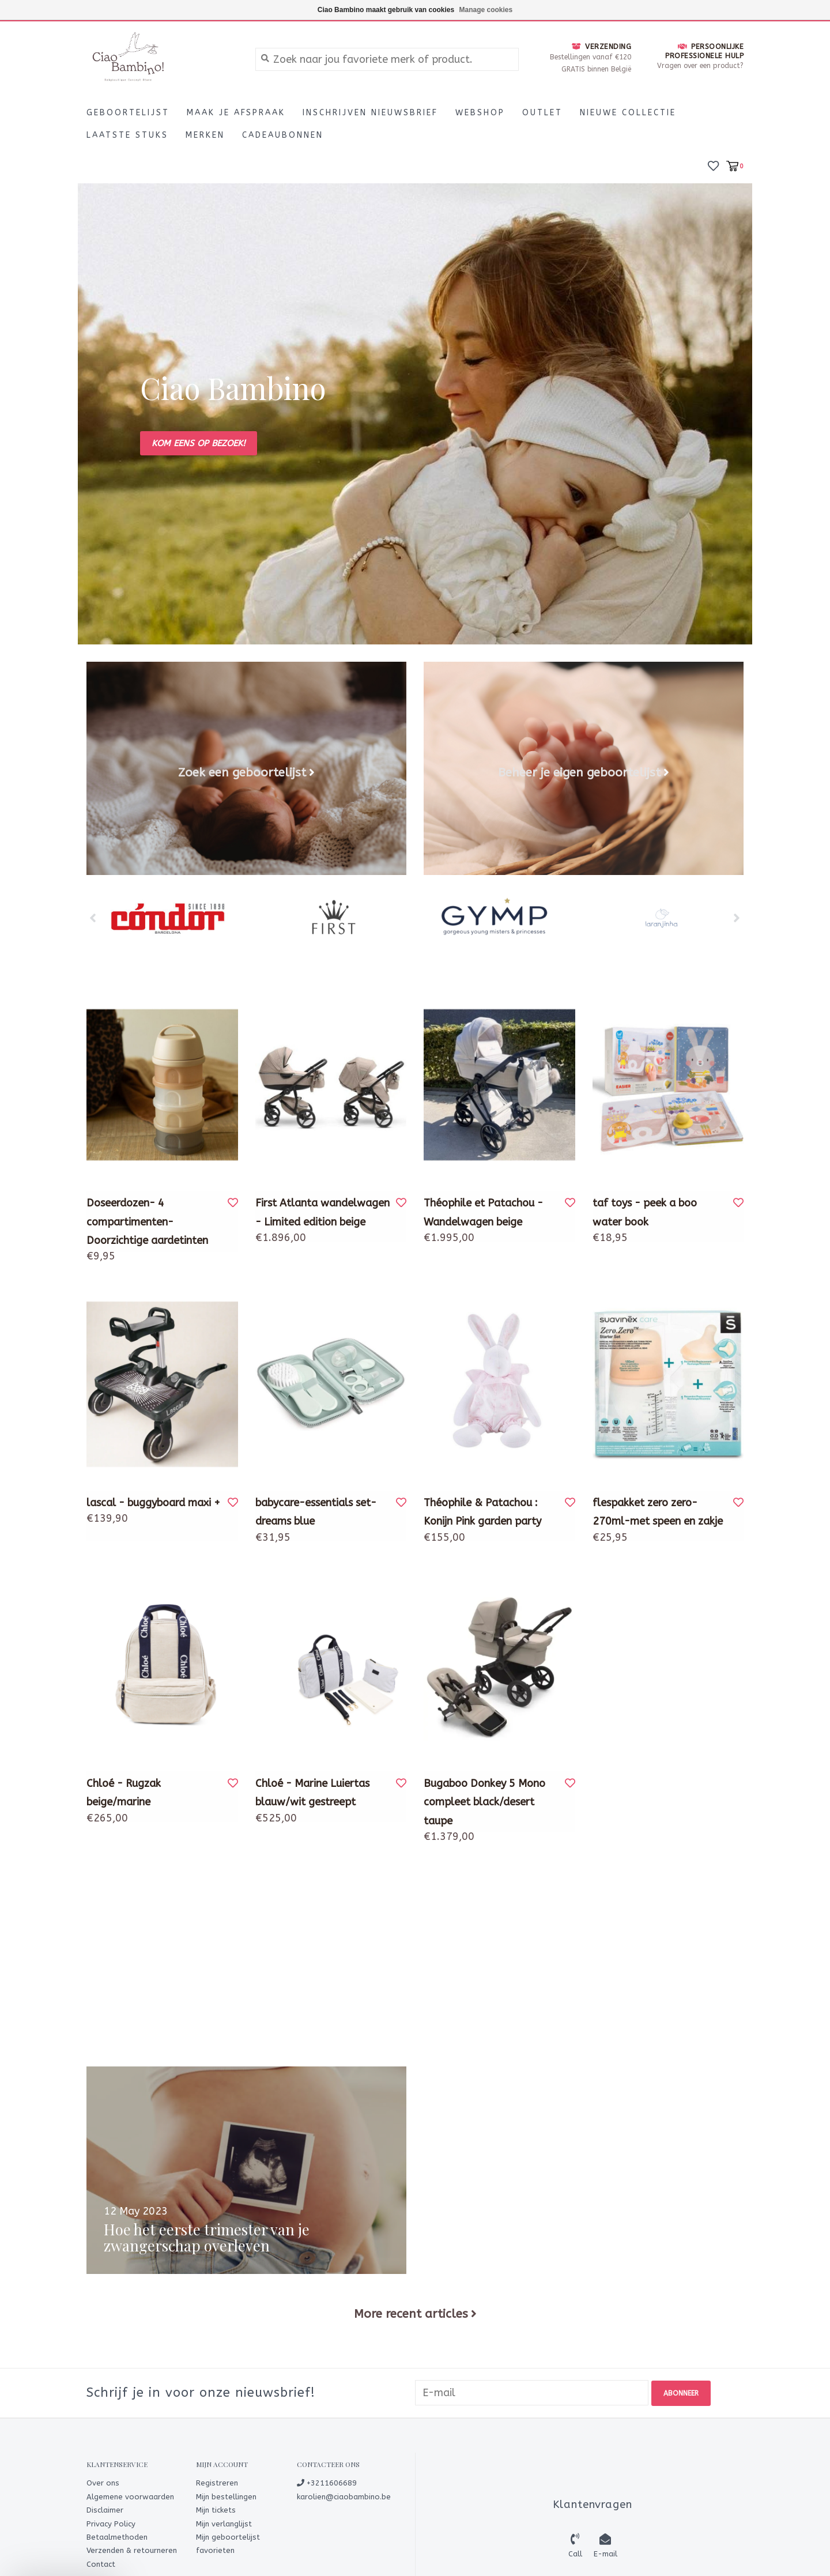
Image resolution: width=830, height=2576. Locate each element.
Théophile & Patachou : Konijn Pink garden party (482, 1512)
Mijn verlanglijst (224, 2522)
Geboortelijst (127, 113)
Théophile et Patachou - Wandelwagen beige (483, 1212)
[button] (65, 2561)
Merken (205, 135)
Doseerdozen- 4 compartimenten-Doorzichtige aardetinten (147, 1222)
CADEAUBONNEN (282, 135)
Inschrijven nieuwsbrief (370, 113)
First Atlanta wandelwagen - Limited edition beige (322, 1212)
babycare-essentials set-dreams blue (315, 1512)
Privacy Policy (110, 2522)
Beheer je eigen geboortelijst (579, 772)
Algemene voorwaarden (130, 2495)
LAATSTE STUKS (127, 135)
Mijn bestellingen (226, 2495)
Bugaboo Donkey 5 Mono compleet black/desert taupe (484, 1802)
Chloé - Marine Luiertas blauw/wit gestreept (312, 1792)
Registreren (217, 2482)
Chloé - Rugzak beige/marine (123, 1792)
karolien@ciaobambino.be (344, 2495)
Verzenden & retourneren (131, 2549)
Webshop (480, 113)
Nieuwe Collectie (628, 113)
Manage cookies (486, 10)
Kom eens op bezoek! (199, 443)
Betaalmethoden (117, 2536)
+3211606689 (327, 2482)
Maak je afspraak (236, 113)
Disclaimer (104, 2509)
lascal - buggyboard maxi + (153, 1502)
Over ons (102, 2482)
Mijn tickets (216, 2509)
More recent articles (411, 2314)
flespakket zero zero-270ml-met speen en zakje (658, 1512)
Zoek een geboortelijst (242, 772)
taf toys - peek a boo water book (645, 1212)
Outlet (542, 113)
